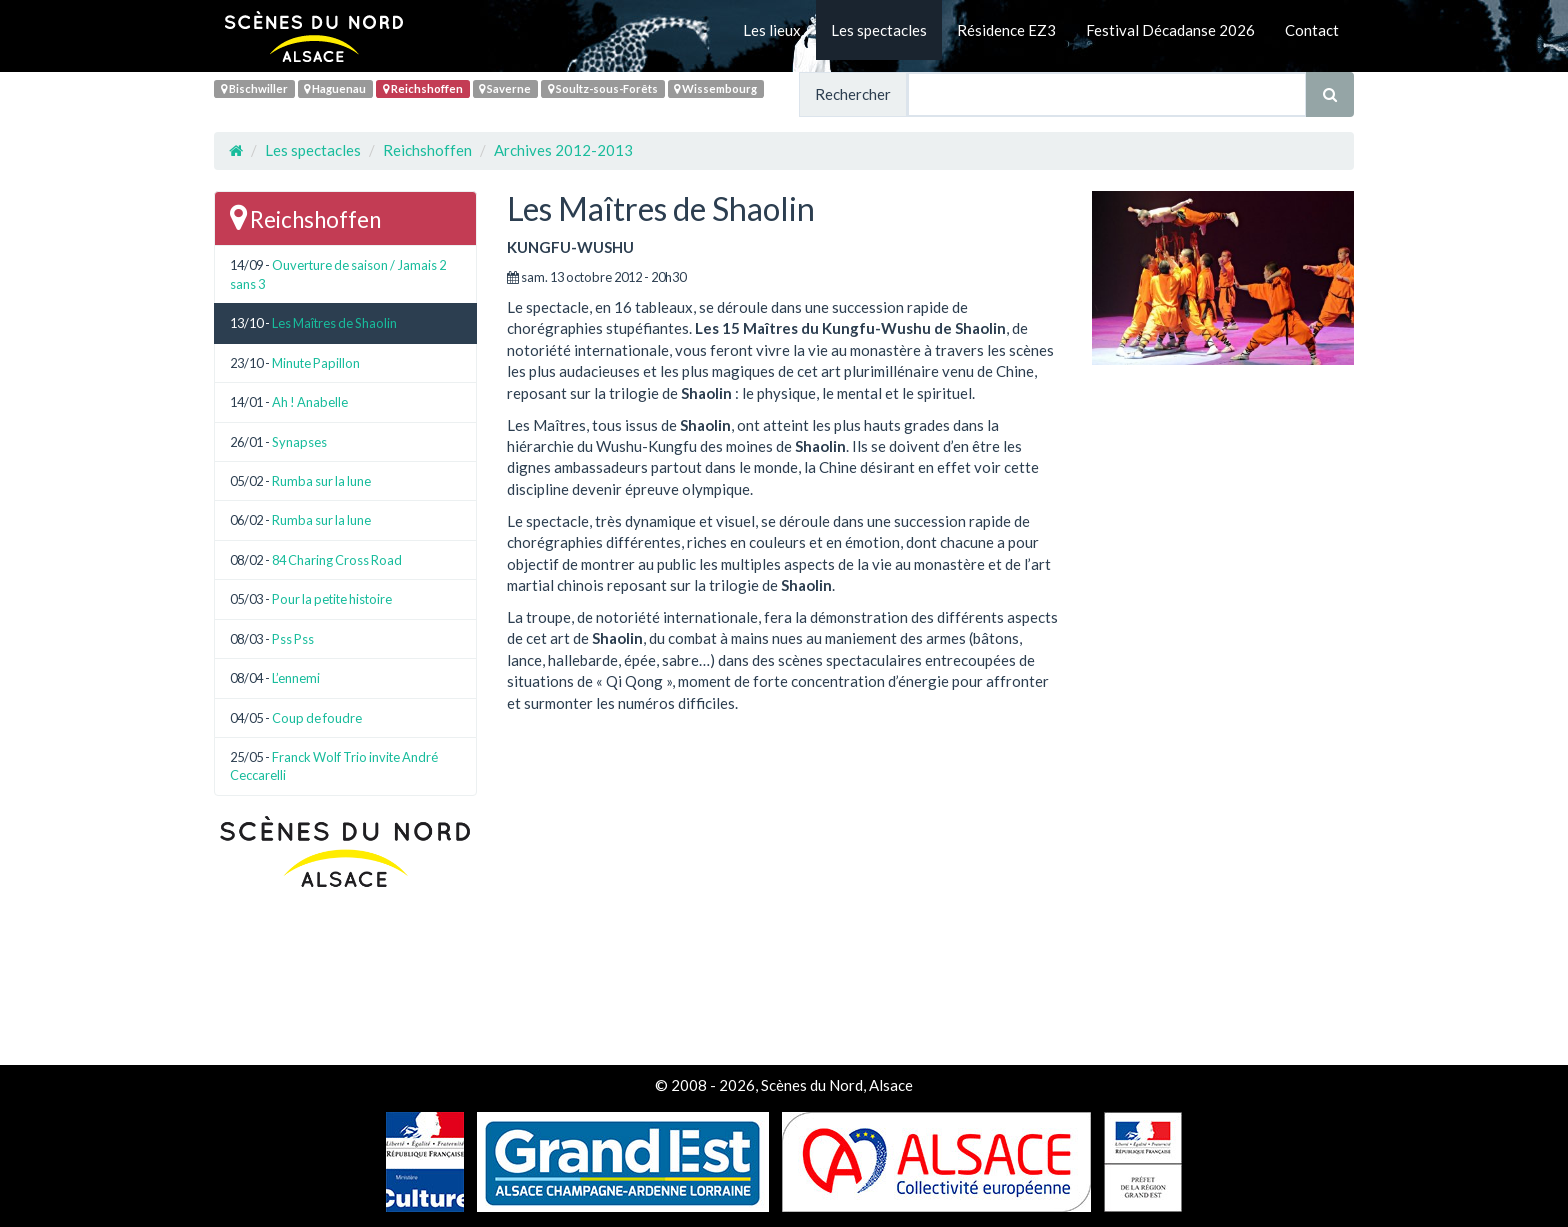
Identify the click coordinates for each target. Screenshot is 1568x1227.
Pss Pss (293, 639)
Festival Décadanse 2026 (1170, 30)
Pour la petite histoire (332, 599)
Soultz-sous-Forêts (603, 88)
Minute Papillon (316, 363)
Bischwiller (254, 88)
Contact (1312, 30)
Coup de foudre (317, 718)
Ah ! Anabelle (310, 402)
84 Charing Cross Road (337, 560)
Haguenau (335, 88)
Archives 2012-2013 (563, 150)
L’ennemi (296, 678)
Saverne (505, 88)
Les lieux (772, 30)
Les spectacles (879, 30)
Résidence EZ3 (1006, 30)
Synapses (299, 442)
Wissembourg (715, 88)
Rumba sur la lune (321, 481)
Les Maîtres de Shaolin (334, 323)
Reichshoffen (423, 88)
